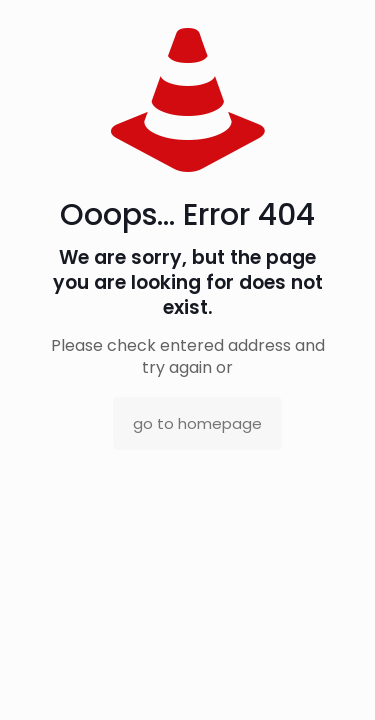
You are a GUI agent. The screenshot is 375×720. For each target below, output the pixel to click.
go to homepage (197, 423)
